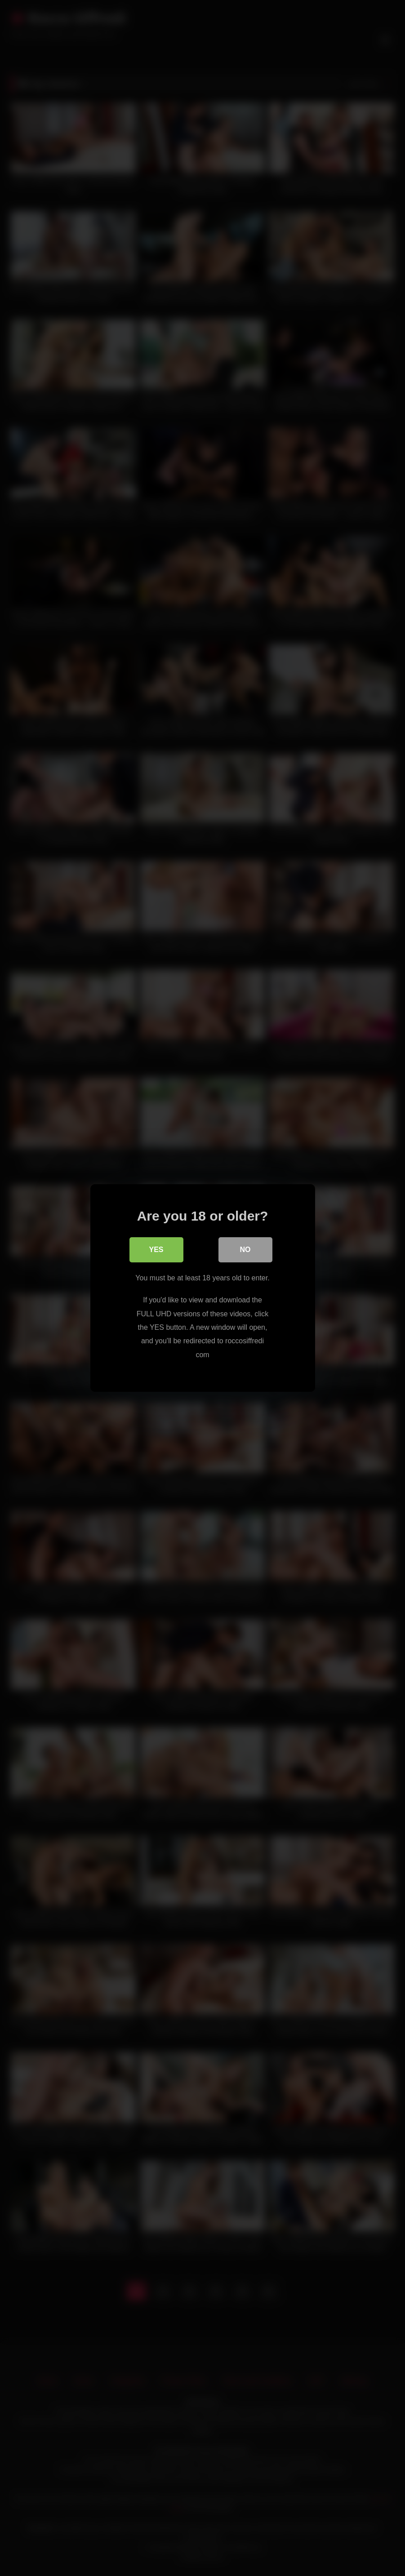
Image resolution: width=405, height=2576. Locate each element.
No (245, 1249)
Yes (156, 1249)
